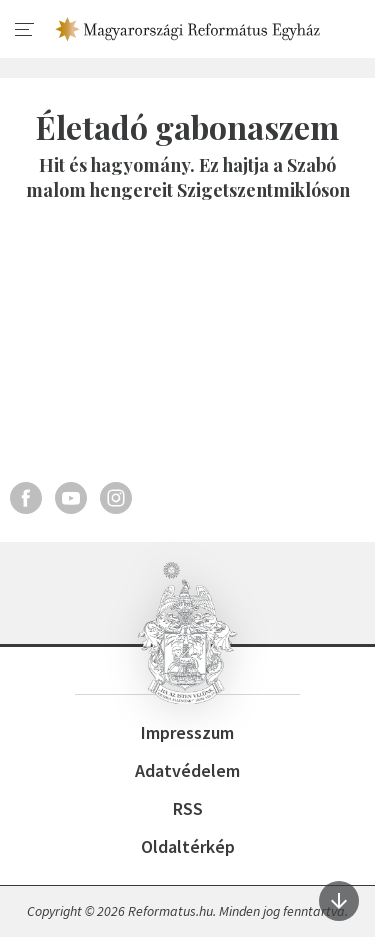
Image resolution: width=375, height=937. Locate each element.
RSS (188, 808)
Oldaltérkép (188, 846)
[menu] (25, 30)
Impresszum (187, 732)
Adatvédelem (187, 770)
